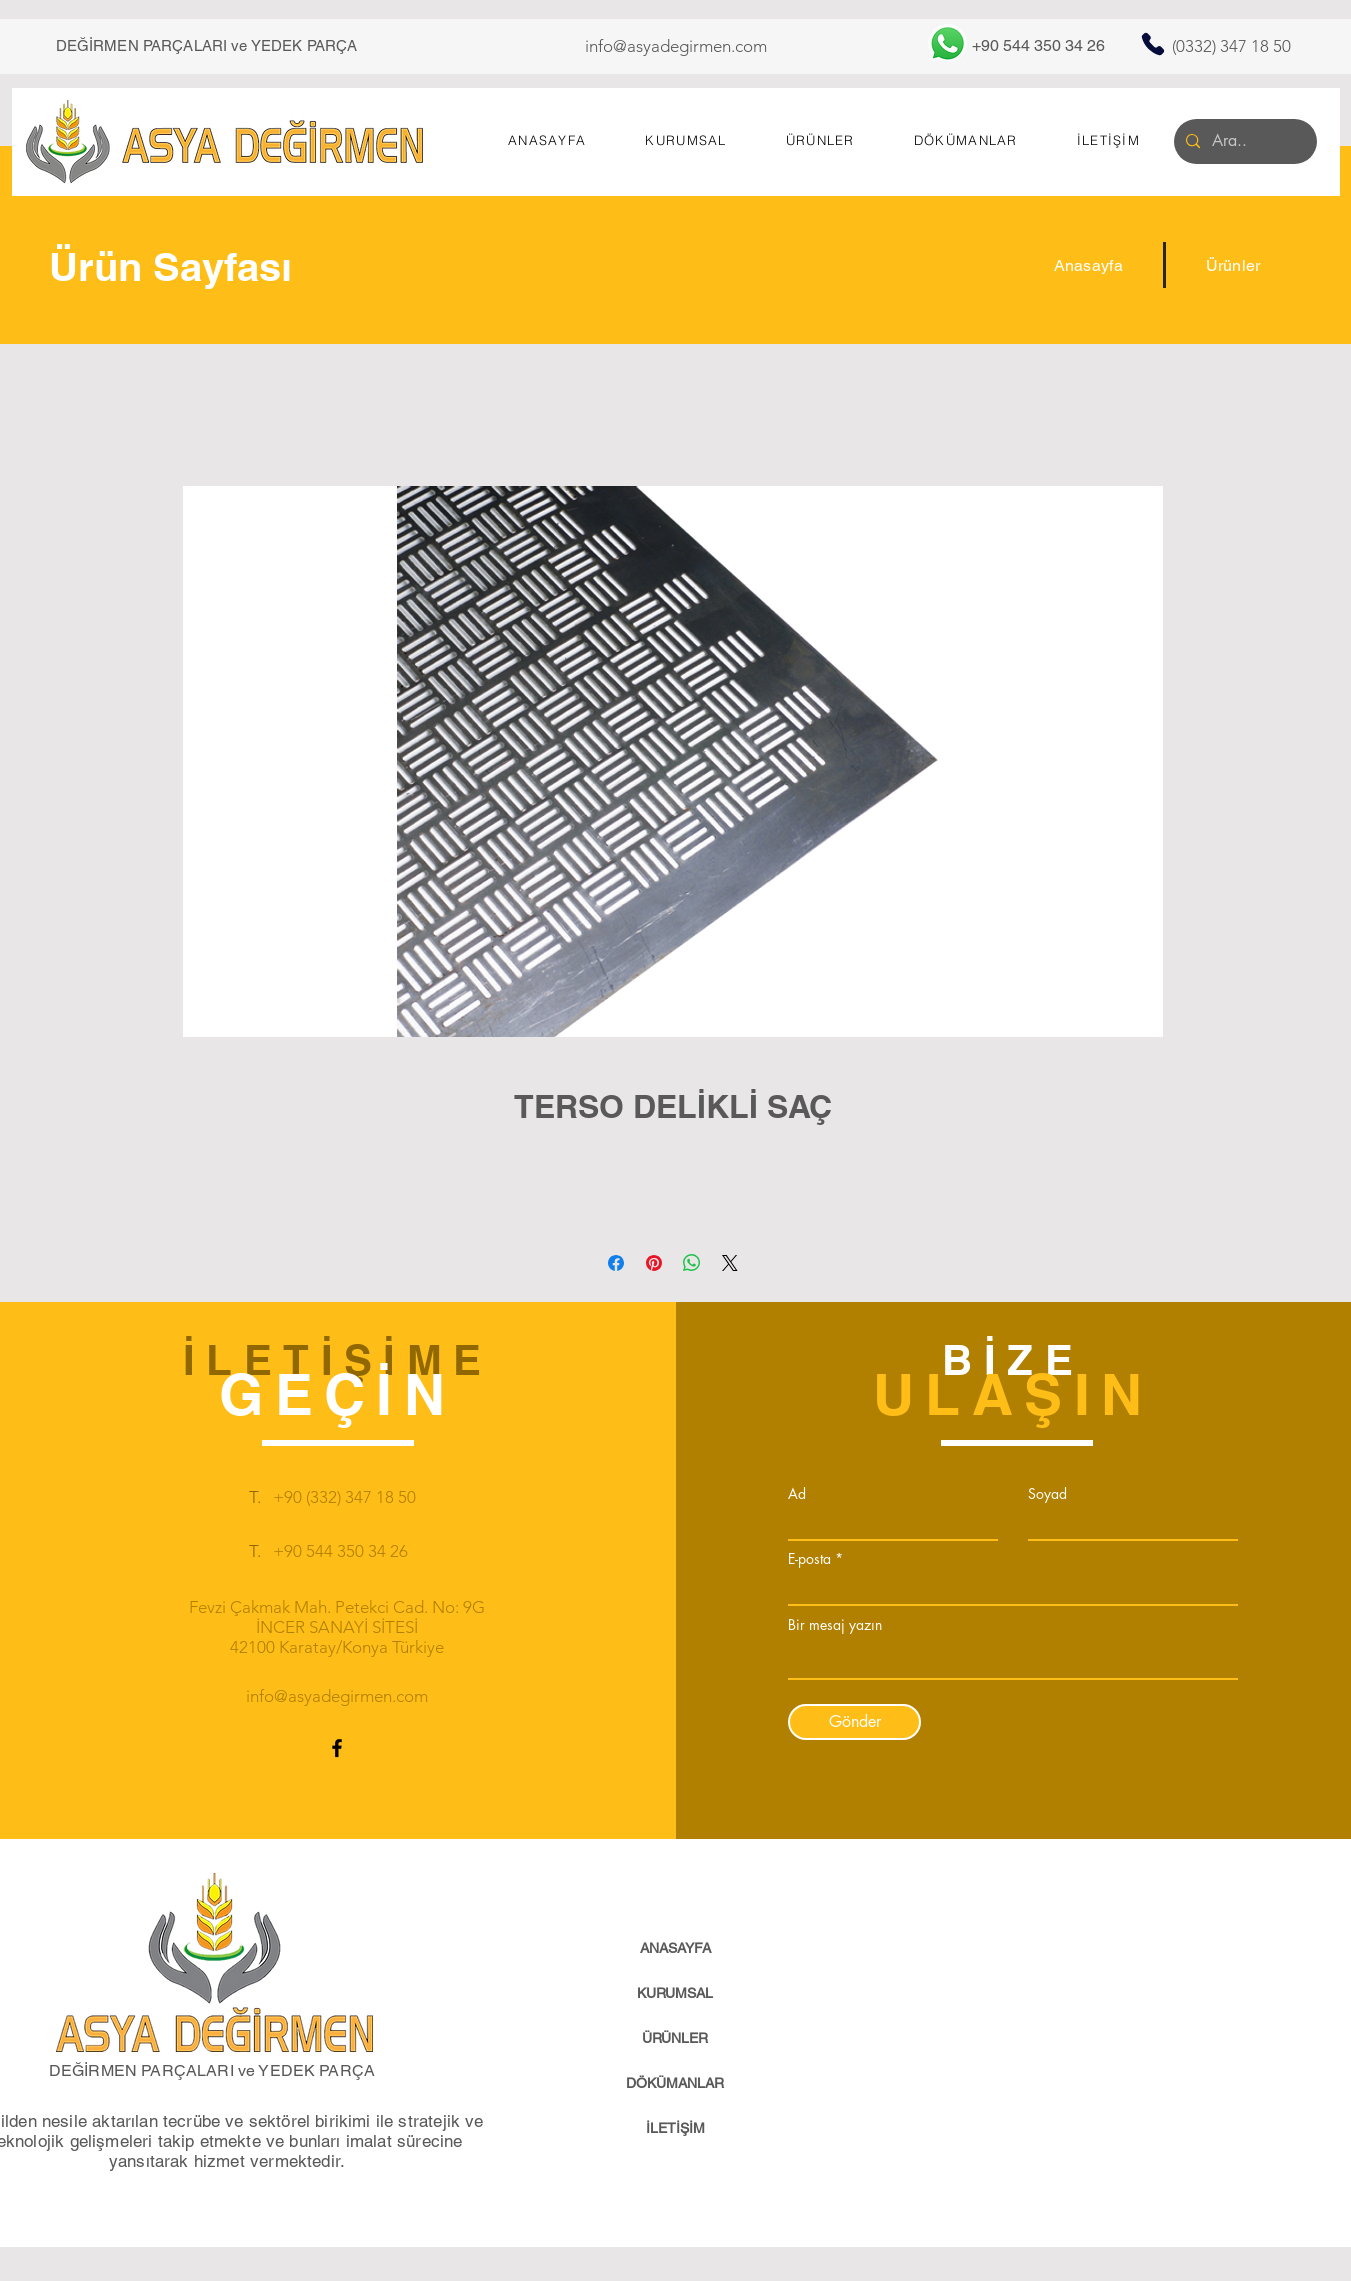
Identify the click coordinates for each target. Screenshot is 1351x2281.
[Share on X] (730, 1263)
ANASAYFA (675, 1948)
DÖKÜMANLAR (675, 2083)
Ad (797, 1494)
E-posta (809, 1559)
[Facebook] (337, 1748)
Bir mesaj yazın (835, 1625)
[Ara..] (1243, 141)
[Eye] (215, 1962)
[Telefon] (1153, 43)
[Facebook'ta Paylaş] (616, 1263)
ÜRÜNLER (675, 2038)
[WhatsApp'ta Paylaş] (692, 1263)
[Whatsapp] (947, 43)
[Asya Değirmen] (224, 141)
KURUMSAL (675, 1993)
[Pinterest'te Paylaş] (654, 1263)
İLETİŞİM (675, 2128)
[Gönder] (854, 1722)
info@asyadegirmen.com (676, 46)
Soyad (1047, 1494)
